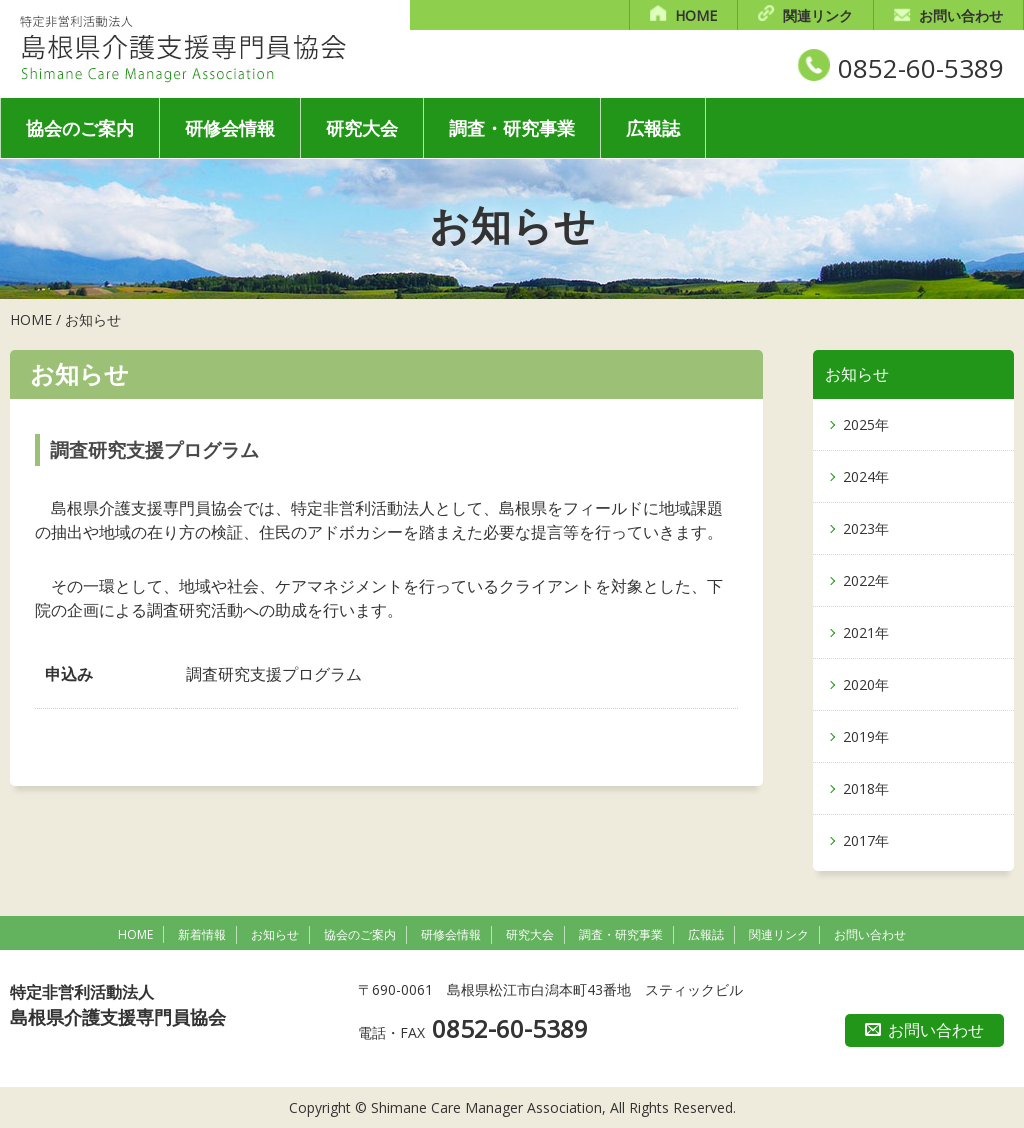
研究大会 (362, 128)
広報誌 (653, 128)
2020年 (866, 684)
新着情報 (202, 934)
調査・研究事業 (512, 128)
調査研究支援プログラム (274, 674)
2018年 (866, 788)
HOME (696, 15)
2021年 (866, 632)
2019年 (866, 736)
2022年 (866, 580)
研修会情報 (230, 128)
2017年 (866, 840)
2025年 (866, 424)
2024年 (866, 476)
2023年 (866, 528)
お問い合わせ (961, 15)
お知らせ (93, 319)
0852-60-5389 (921, 68)
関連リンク (818, 15)
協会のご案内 (80, 128)
